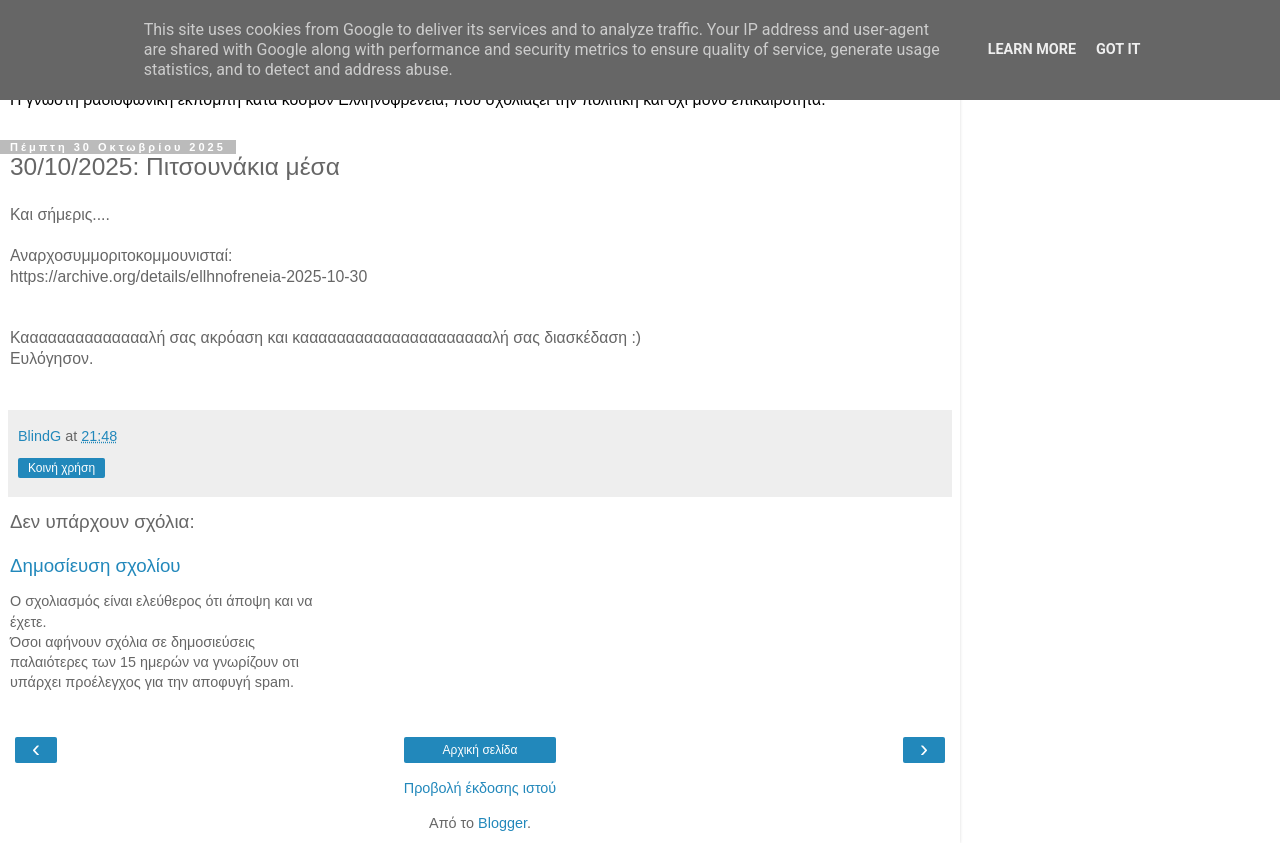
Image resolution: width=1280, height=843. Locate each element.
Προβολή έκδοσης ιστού (480, 788)
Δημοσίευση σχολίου (95, 565)
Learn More (1032, 49)
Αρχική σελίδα (480, 750)
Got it (1118, 49)
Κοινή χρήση (61, 468)
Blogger (502, 823)
